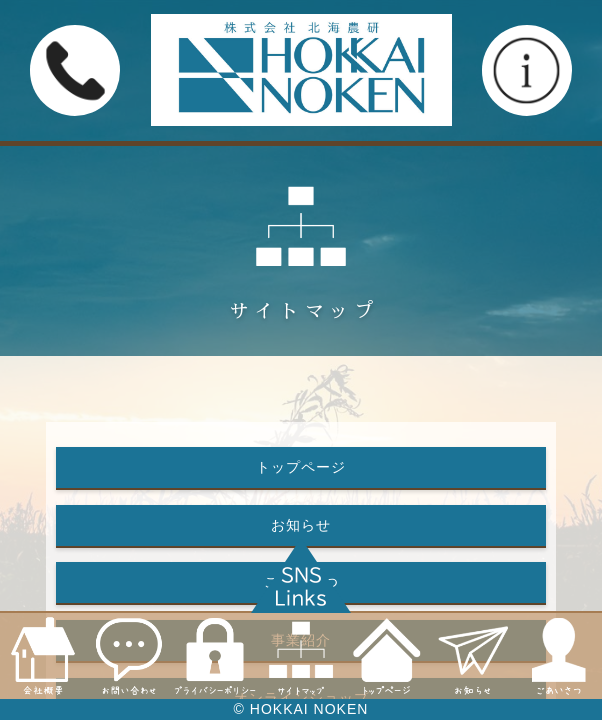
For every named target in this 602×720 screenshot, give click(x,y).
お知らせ (301, 525)
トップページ (301, 467)
